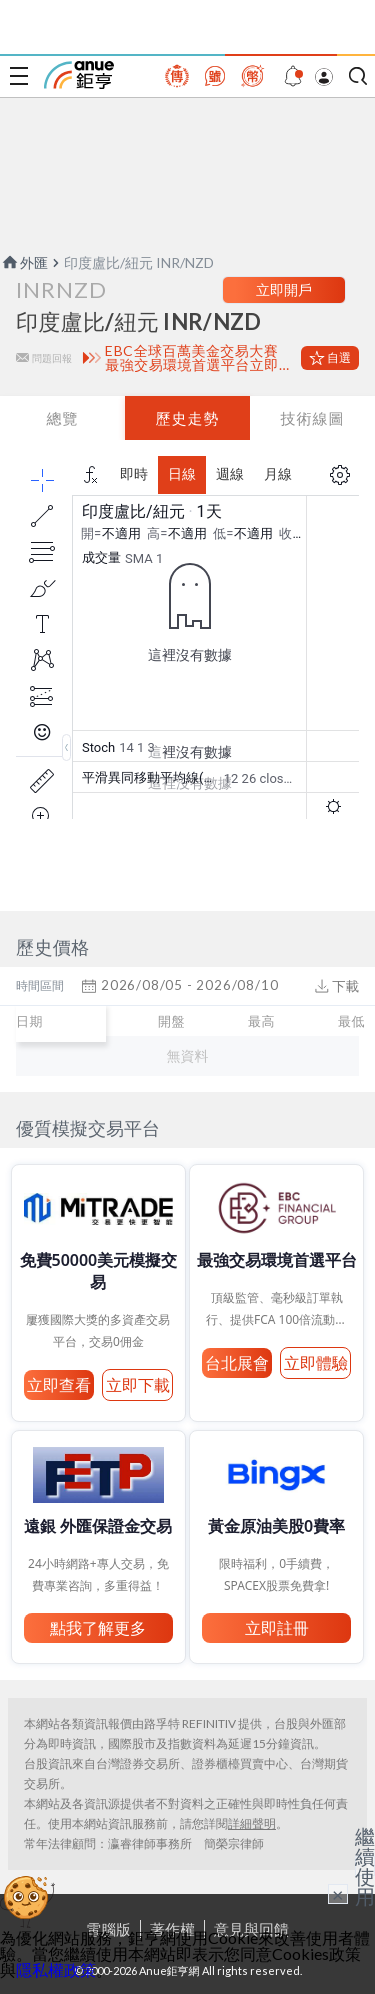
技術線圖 (312, 418)
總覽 (62, 418)
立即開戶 (284, 289)
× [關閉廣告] (338, 1894)
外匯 (24, 262)
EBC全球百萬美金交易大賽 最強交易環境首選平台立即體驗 (199, 358)
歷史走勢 (187, 418)
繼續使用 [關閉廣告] (365, 1866)
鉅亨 (79, 75)
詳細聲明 (252, 1823)
